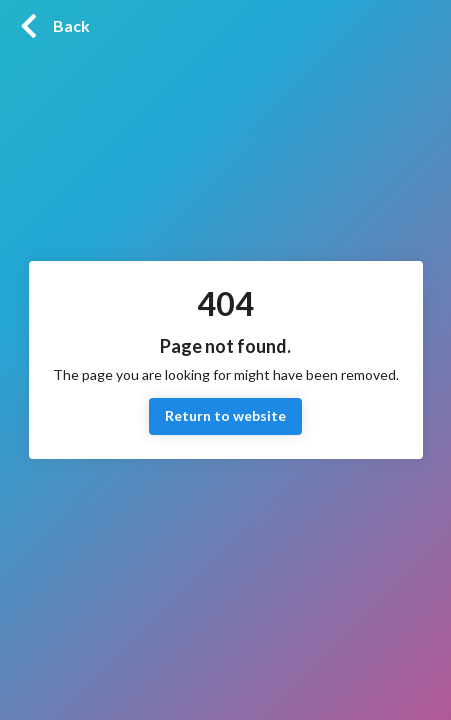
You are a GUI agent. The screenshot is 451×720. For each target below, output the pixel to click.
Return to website (225, 416)
